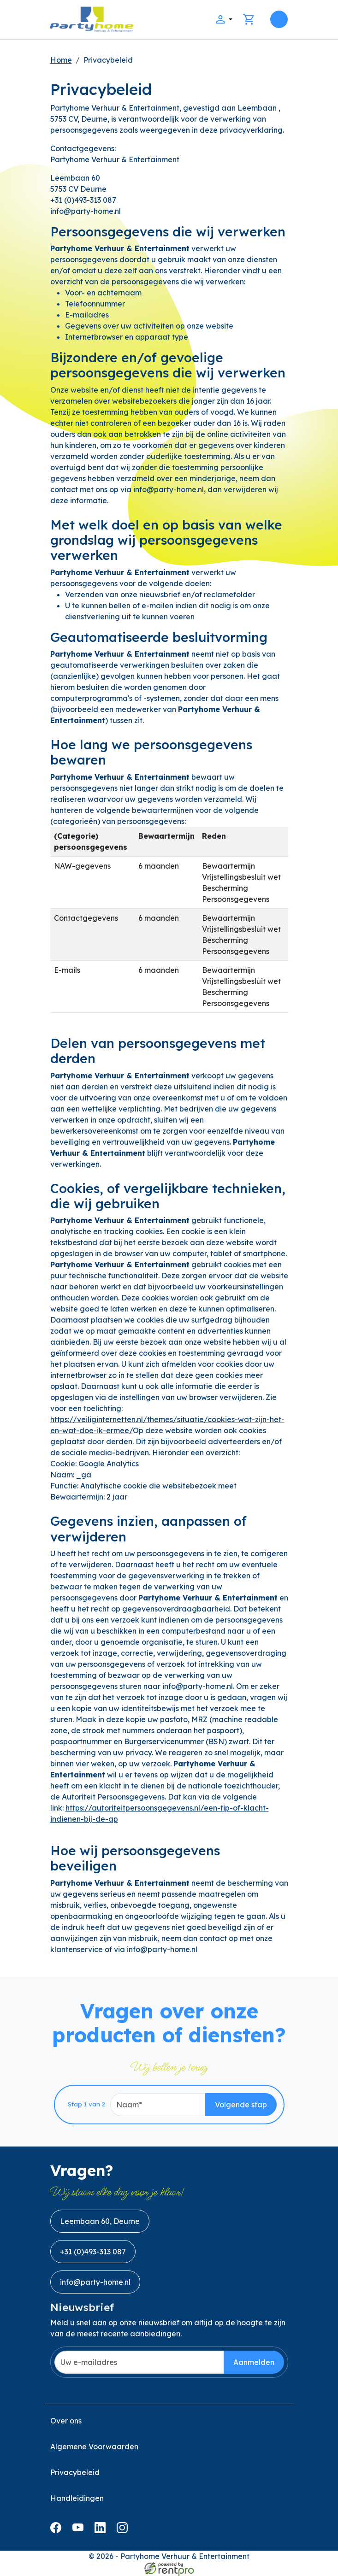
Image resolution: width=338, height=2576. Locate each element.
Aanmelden (253, 2362)
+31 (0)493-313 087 (93, 2251)
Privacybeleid (108, 60)
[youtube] (79, 2530)
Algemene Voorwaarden (94, 2446)
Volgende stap (241, 2104)
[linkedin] (102, 2530)
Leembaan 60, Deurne (100, 2221)
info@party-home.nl (95, 2282)
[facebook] (57, 2530)
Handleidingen (77, 2498)
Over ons (66, 2420)
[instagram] (124, 2530)
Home (61, 60)
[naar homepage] (91, 19)
